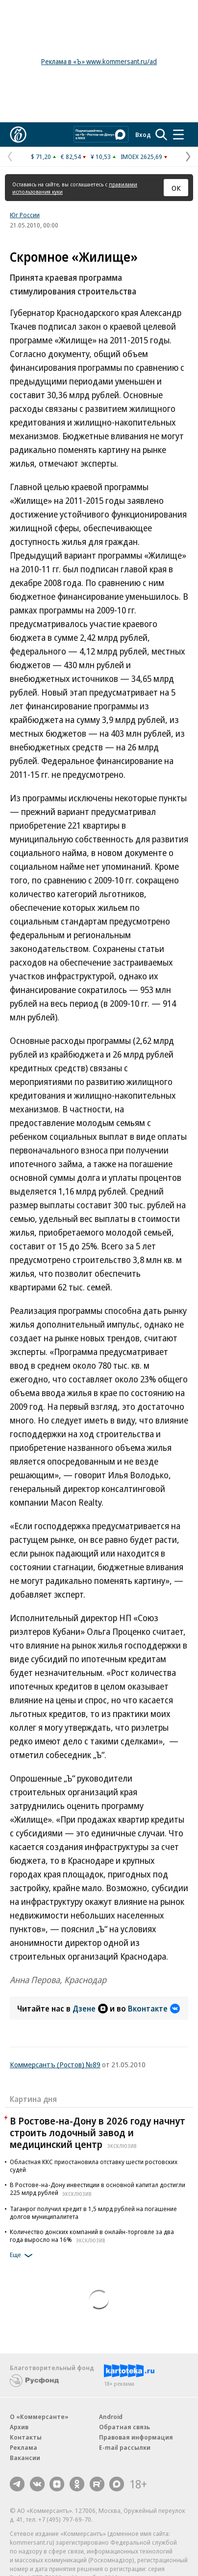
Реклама (23, 2447)
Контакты (26, 2437)
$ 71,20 (41, 156)
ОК (176, 188)
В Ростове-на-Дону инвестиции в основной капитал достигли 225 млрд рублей (97, 2188)
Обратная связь (124, 2426)
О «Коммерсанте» (39, 2416)
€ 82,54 (71, 156)
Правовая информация (136, 2437)
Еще (23, 2255)
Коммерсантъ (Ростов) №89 (55, 2064)
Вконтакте (154, 2008)
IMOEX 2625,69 (141, 156)
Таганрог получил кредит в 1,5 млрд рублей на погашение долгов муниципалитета (93, 2212)
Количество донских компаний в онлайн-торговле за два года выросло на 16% (92, 2235)
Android (111, 2416)
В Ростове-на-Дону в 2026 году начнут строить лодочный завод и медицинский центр (97, 2132)
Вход (143, 134)
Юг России (25, 214)
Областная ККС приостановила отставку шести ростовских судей (93, 2165)
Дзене (90, 2008)
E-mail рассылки (124, 2447)
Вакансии (25, 2457)
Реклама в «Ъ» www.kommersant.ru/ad (99, 61)
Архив (19, 2426)
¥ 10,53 (101, 156)
